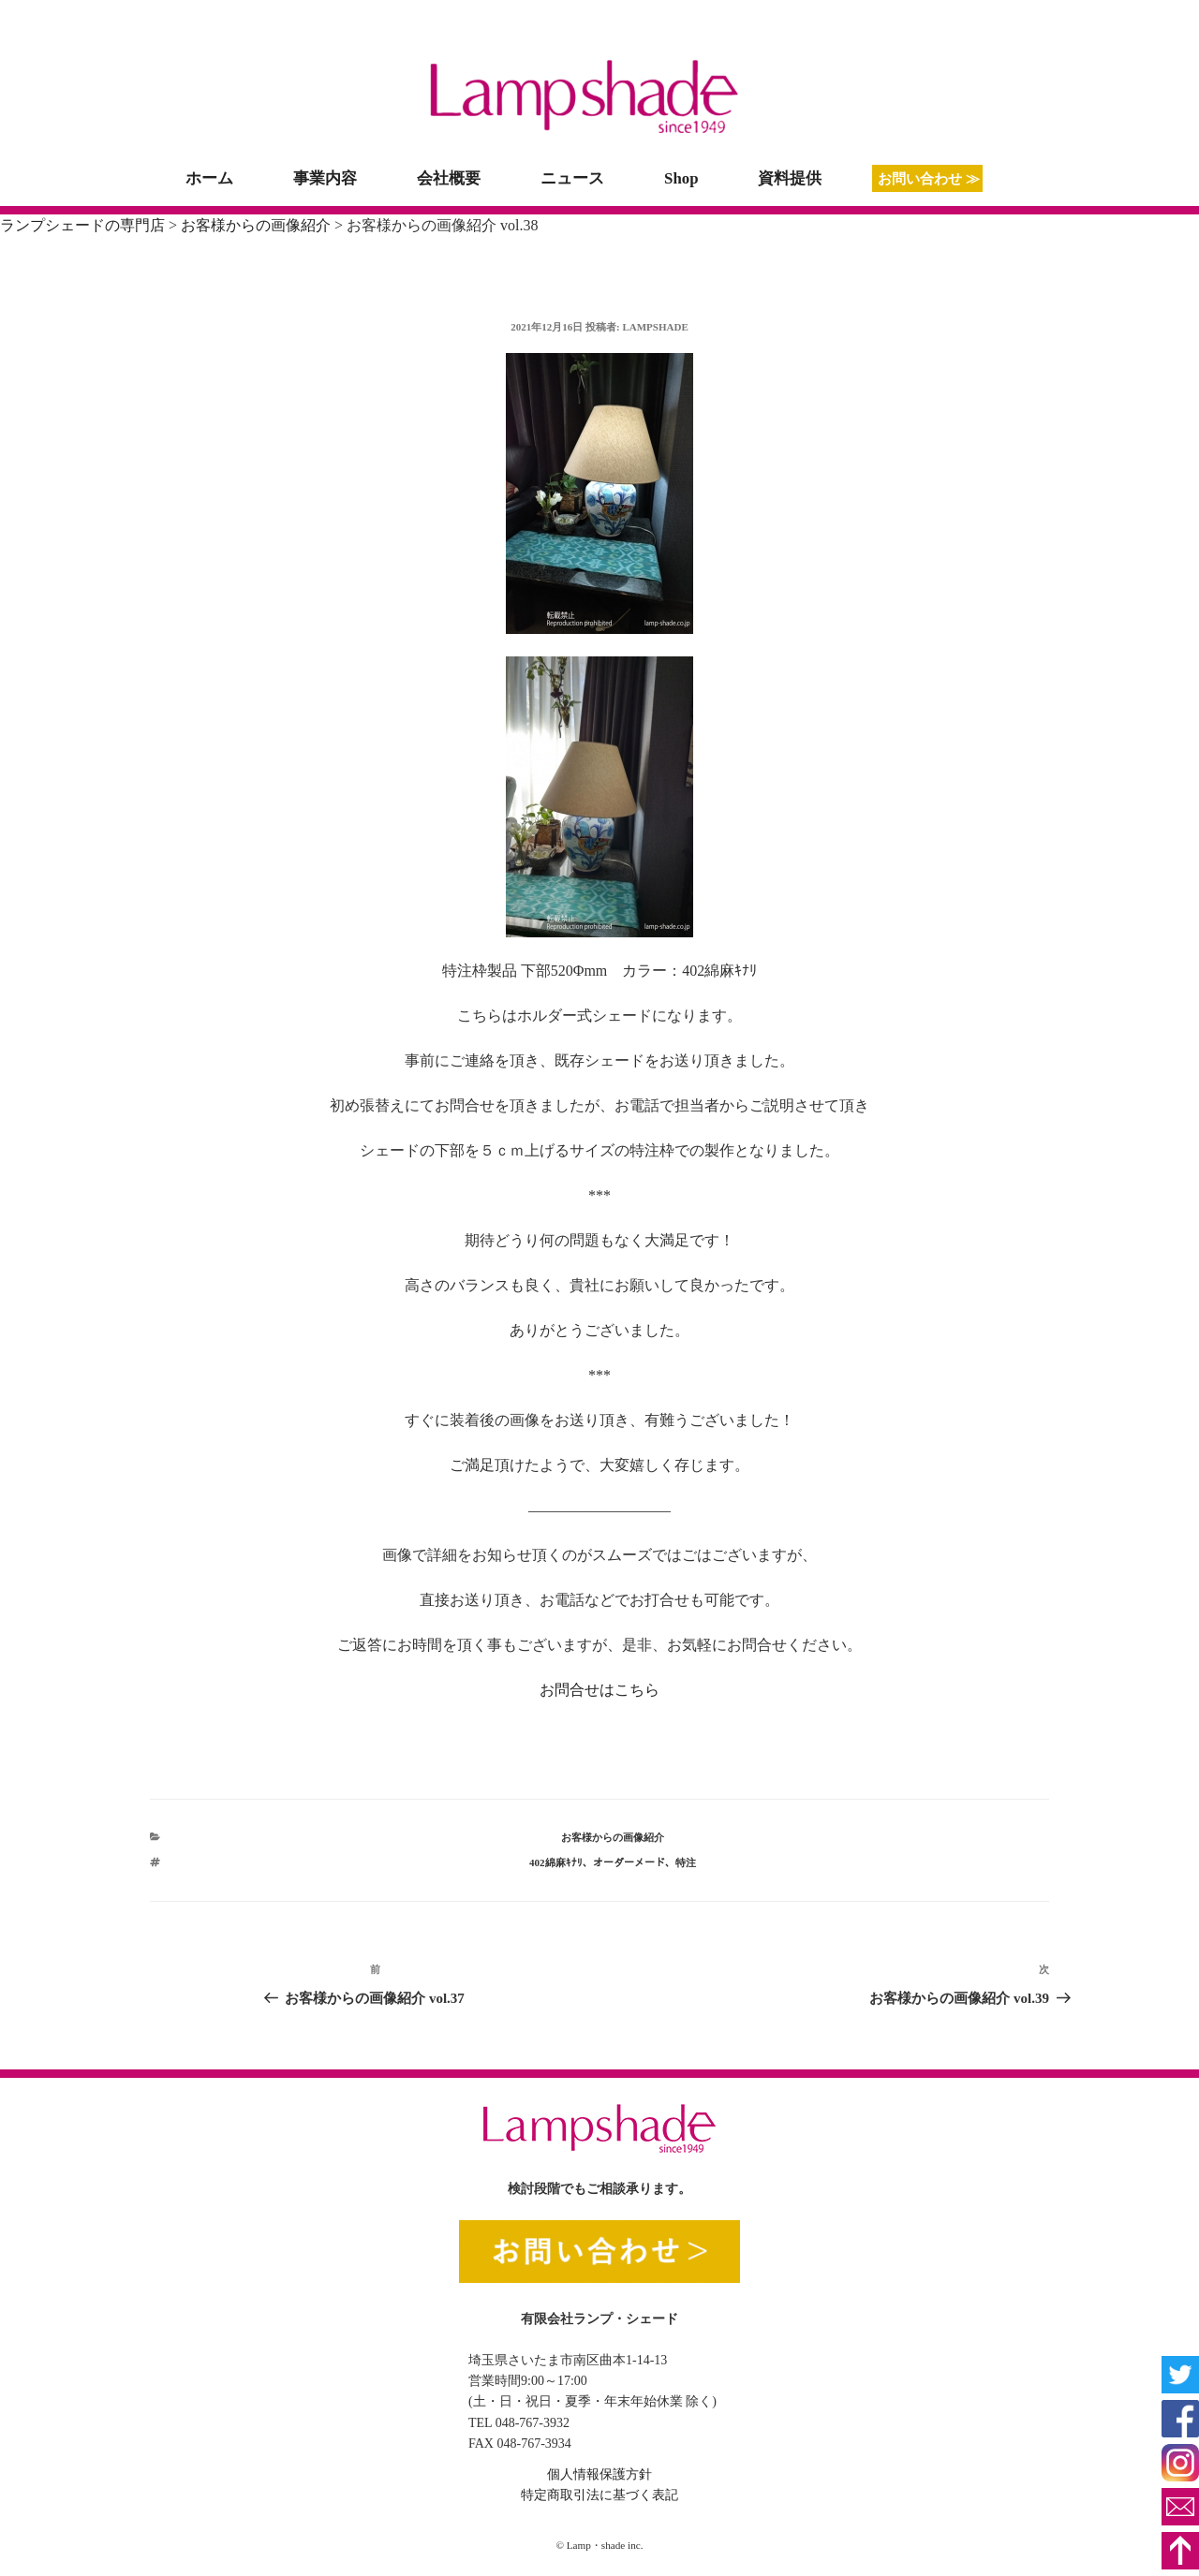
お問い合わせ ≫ (929, 178)
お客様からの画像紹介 (612, 1837)
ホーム (209, 178)
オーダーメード (629, 1862)
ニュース (572, 178)
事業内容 (325, 178)
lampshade (655, 326)
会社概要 (449, 178)
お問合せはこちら (599, 1690)
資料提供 (790, 178)
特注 (685, 1862)
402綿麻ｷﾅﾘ (556, 1862)
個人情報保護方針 (599, 2474)
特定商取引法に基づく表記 (599, 2495)
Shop (681, 178)
